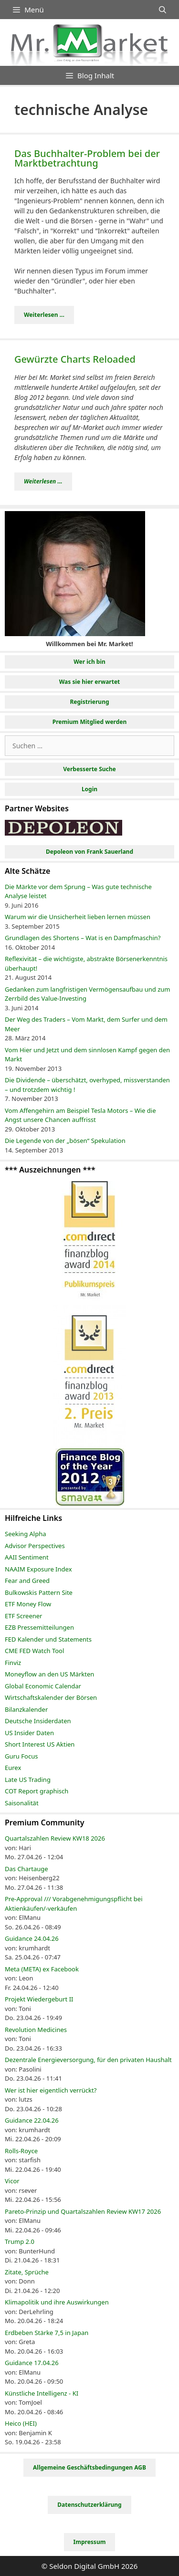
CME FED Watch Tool (34, 1650)
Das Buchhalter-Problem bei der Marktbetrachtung (87, 158)
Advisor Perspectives (35, 1545)
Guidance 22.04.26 (32, 2120)
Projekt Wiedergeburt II (39, 1999)
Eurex (13, 1767)
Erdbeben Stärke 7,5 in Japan (46, 2332)
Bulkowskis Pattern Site (39, 1592)
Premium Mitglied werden (90, 722)
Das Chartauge (26, 1868)
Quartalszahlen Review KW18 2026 (55, 1838)
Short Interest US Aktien (39, 1744)
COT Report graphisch (36, 1791)
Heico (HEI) (21, 2423)
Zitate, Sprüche (27, 2272)
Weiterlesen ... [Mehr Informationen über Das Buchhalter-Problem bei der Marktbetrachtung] (44, 315)
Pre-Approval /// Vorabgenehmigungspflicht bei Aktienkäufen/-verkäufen (74, 1904)
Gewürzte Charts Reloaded (75, 359)
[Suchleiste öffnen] (162, 9)
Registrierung (89, 702)
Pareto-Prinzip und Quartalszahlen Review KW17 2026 (83, 2211)
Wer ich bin (89, 662)
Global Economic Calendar (43, 1686)
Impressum (90, 2542)
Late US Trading (28, 1779)
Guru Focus (21, 1756)
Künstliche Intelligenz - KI (41, 2393)
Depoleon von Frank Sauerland (89, 852)
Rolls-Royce (21, 2151)
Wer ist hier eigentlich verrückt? (50, 2090)
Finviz (13, 1662)
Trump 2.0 (19, 2241)
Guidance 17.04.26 (32, 2362)
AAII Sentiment (27, 1557)
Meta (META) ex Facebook (42, 1969)
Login (89, 789)
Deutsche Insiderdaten (38, 1721)
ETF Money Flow (28, 1604)
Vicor (12, 2181)
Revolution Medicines (36, 2029)
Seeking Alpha (25, 1533)
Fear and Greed (27, 1580)
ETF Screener (23, 1616)
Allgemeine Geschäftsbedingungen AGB (89, 2467)
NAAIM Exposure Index (38, 1569)
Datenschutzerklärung (89, 2505)
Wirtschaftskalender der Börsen (51, 1697)
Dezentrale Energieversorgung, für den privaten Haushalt (88, 2059)
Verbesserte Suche (89, 769)
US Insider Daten (29, 1732)
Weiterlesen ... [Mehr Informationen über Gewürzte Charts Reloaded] (43, 481)
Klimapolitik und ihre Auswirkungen (57, 2302)
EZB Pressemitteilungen (39, 1627)
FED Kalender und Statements (48, 1639)
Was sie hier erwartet (89, 682)
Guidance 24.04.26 (32, 1938)
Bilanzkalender (26, 1709)
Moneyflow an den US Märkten (49, 1674)
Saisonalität (22, 1803)
